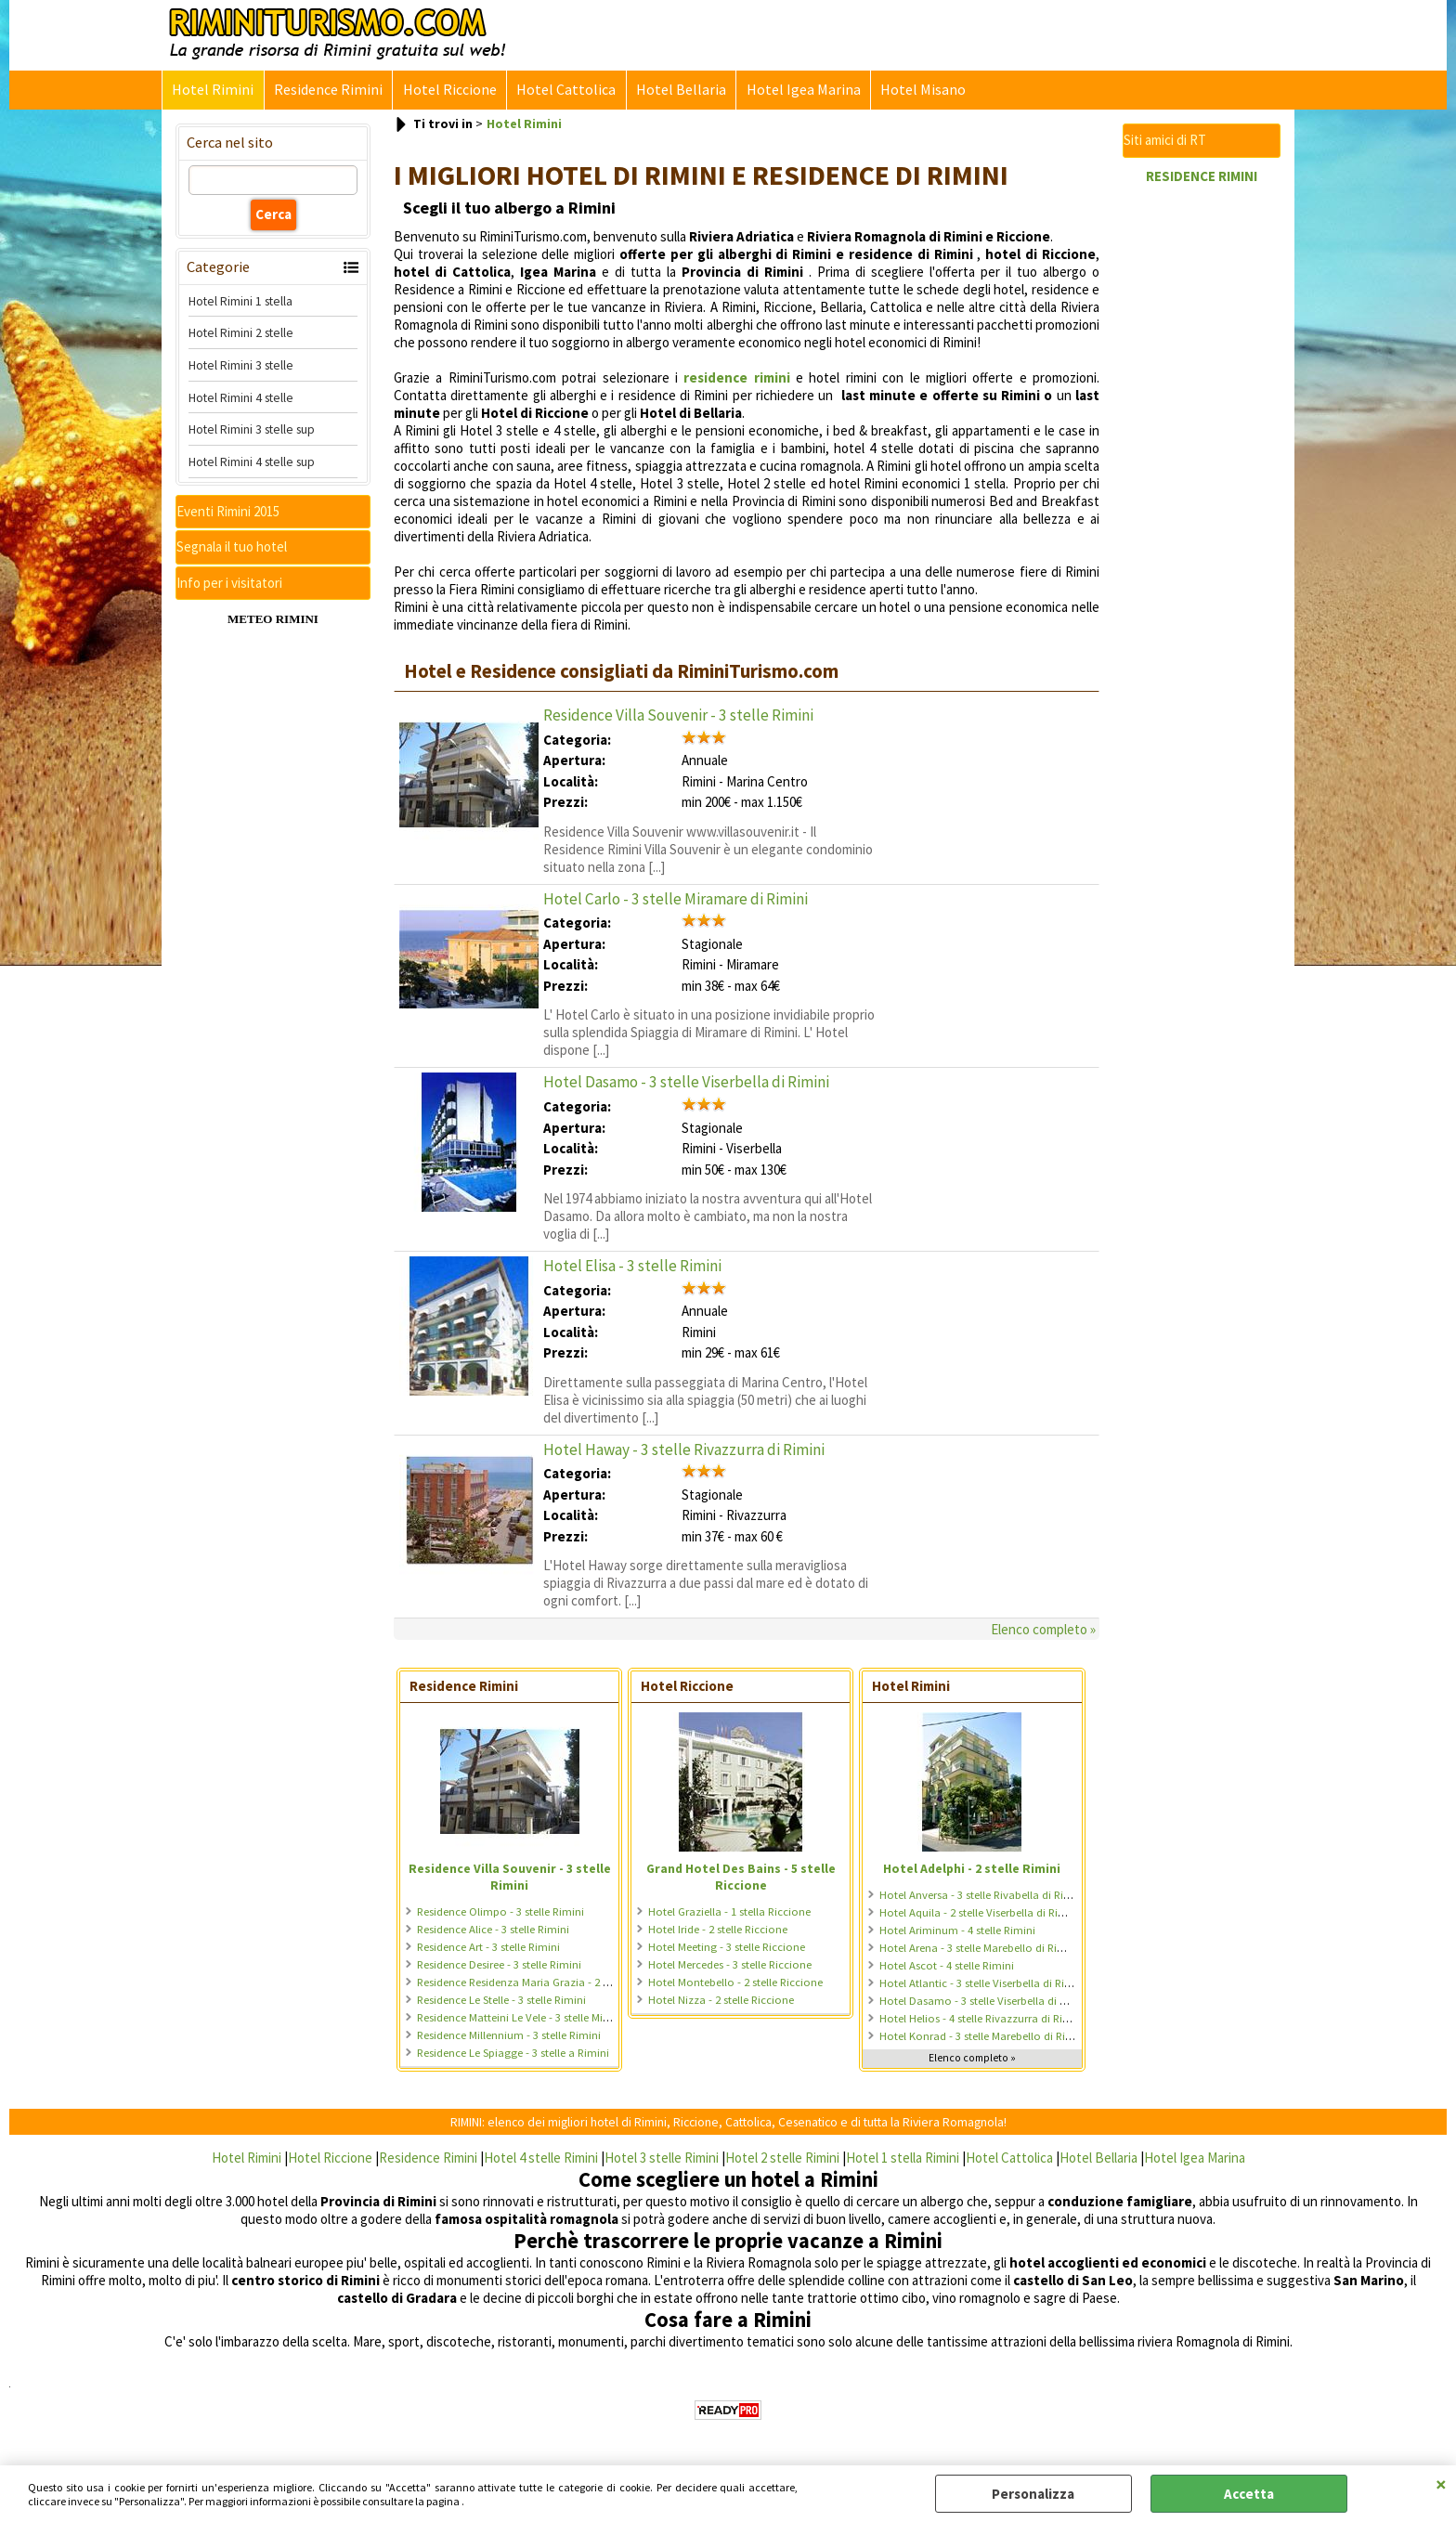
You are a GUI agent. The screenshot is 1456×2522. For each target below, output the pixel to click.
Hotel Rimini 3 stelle (240, 366)
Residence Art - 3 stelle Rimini (488, 1948)
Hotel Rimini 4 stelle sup (251, 463)
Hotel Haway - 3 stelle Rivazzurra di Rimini (684, 1450)
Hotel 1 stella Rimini (902, 2158)
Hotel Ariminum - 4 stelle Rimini (957, 1931)
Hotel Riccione (448, 90)
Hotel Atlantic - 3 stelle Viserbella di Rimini (982, 1984)
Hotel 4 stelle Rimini (541, 2158)
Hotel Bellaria (678, 90)
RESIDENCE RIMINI (1201, 177)
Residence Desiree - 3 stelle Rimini (499, 1965)
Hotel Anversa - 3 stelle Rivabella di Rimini (982, 1896)
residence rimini (736, 378)
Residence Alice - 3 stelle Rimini (493, 1930)
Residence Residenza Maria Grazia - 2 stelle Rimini (539, 1983)
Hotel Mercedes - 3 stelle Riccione (730, 1965)
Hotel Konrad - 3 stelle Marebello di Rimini (983, 2037)
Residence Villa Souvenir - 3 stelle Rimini (678, 716)
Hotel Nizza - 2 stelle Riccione (721, 2001)
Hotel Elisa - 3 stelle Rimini (632, 1267)
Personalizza (1033, 2493)
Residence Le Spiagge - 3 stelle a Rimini (513, 2053)
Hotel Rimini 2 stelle (240, 334)
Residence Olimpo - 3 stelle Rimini (500, 1912)
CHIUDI (1441, 2484)
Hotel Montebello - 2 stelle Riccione (735, 1983)
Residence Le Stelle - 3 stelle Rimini (501, 2001)
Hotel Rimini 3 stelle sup (251, 430)
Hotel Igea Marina (800, 90)
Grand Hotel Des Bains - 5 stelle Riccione (741, 1877)
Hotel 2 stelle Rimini (782, 2158)
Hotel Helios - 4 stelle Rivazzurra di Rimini (982, 2019)
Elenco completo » (1043, 1631)
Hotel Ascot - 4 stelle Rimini (946, 1966)
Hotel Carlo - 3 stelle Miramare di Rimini (675, 900)
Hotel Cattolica (564, 90)
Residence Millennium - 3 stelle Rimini (509, 2036)
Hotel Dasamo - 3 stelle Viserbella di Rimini (686, 1083)
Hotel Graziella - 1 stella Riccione (729, 1912)
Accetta (1249, 2493)
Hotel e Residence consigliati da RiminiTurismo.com (621, 672)
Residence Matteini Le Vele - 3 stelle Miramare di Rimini (551, 2018)
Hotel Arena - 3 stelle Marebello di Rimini (979, 1949)
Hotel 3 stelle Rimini (661, 2158)
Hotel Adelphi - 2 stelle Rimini (971, 1869)
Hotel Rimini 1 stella (240, 301)
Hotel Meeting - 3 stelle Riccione (726, 1948)
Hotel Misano (919, 90)
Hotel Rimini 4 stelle (240, 398)
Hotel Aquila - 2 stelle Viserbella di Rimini (979, 1913)
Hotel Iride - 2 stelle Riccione (717, 1930)
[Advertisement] (1201, 473)
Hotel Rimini (213, 90)
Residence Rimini (327, 90)
